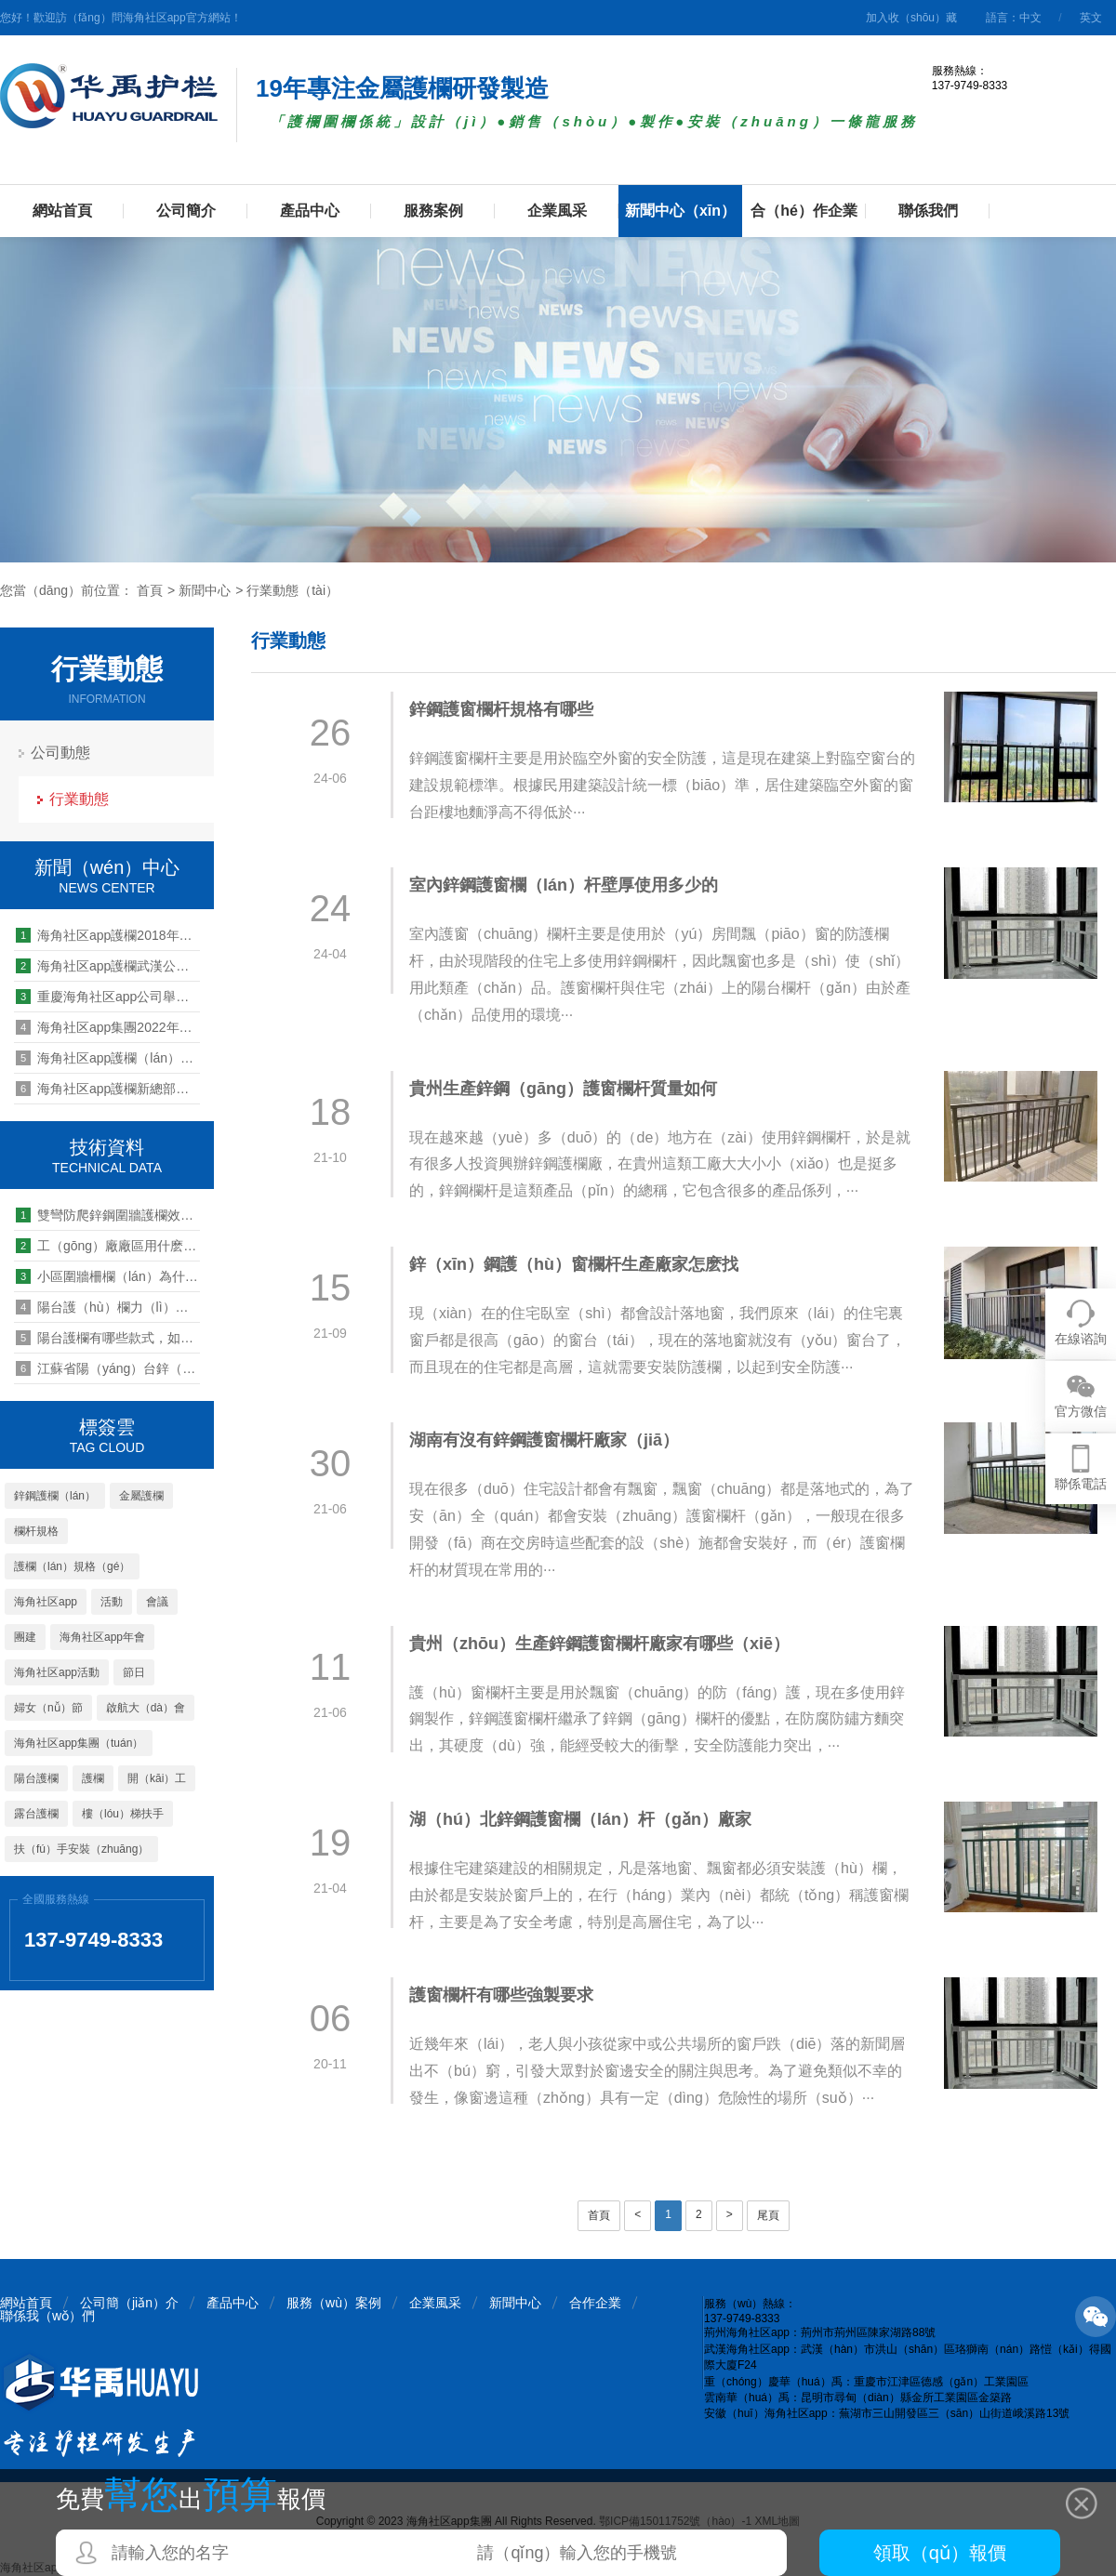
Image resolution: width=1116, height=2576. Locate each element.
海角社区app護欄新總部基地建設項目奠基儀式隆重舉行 (108, 1088)
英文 (1091, 17)
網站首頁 (62, 210)
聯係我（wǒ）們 (47, 2315)
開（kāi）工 (156, 1778)
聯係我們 (928, 210)
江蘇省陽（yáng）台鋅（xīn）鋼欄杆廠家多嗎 (108, 1368)
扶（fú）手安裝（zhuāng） (81, 1849)
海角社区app (45, 1601)
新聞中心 (205, 590)
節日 (134, 1672)
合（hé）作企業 (804, 210)
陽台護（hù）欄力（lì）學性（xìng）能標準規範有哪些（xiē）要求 (108, 1307)
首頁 (150, 590)
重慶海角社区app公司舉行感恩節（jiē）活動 (108, 996)
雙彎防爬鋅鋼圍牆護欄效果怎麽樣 (108, 1215)
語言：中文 (1014, 17)
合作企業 (595, 2302)
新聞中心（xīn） (680, 210)
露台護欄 (36, 1813)
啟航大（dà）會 (145, 1707)
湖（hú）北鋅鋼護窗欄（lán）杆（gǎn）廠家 (580, 1819)
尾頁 (768, 2215)
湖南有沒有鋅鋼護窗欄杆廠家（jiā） (544, 1440)
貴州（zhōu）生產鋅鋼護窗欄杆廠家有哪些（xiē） (599, 1643)
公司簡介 (186, 210)
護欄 (93, 1778)
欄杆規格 (36, 1531)
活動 (111, 1601)
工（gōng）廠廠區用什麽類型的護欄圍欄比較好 (108, 1245)
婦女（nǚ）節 (48, 1707)
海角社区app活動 (57, 1672)
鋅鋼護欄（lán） (55, 1495)
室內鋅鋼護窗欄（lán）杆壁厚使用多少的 (563, 885)
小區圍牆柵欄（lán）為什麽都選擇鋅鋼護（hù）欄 (108, 1276)
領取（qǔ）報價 (939, 2553)
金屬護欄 (141, 1495)
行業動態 (79, 799)
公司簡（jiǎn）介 (129, 2302)
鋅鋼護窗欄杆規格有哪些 (501, 709)
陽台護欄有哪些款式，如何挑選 (108, 1337)
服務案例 (433, 210)
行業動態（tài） (292, 590)
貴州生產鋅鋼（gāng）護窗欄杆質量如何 (563, 1088)
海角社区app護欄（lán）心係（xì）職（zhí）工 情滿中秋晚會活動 (108, 1057)
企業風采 (557, 210)
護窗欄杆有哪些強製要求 (501, 1995)
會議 (157, 1601)
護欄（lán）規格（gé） (72, 1566)
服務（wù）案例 (333, 2302)
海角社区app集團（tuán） (78, 1743)
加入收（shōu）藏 (911, 17)
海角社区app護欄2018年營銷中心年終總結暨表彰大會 (108, 935)
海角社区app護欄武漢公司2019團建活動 (108, 965)
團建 (25, 1637)
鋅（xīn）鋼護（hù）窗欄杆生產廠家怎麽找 (573, 1264)
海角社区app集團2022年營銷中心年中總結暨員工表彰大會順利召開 (108, 1027)
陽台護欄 (36, 1778)
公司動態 (60, 752)
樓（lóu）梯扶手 (123, 1813)
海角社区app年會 (102, 1637)
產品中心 (309, 210)
